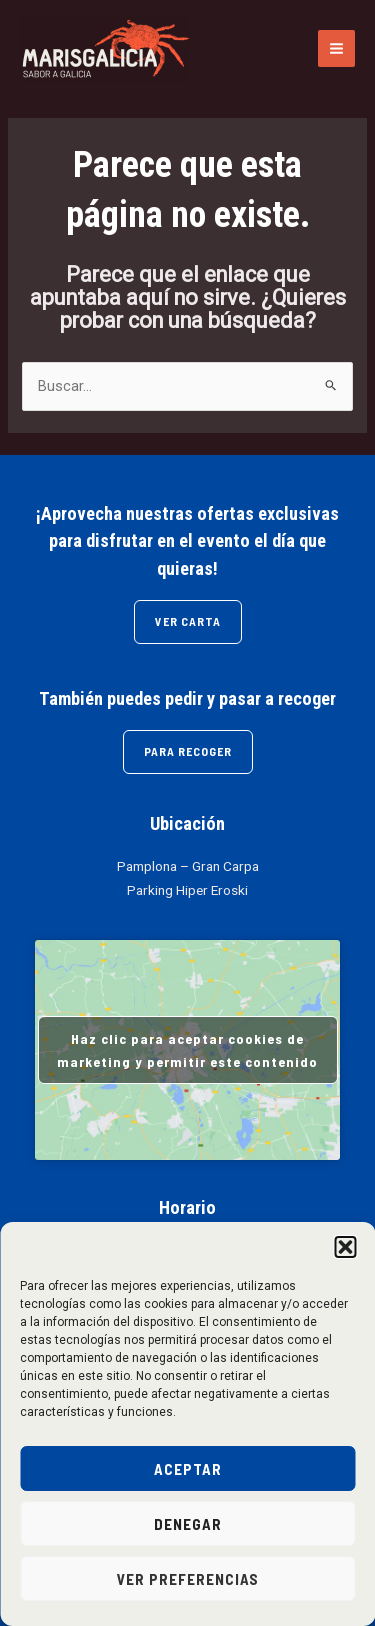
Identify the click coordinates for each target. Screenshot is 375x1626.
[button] (345, 1247)
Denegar (188, 1524)
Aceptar (188, 1469)
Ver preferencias (188, 1579)
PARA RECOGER (188, 751)
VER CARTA (188, 621)
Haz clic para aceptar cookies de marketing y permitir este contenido (187, 1050)
